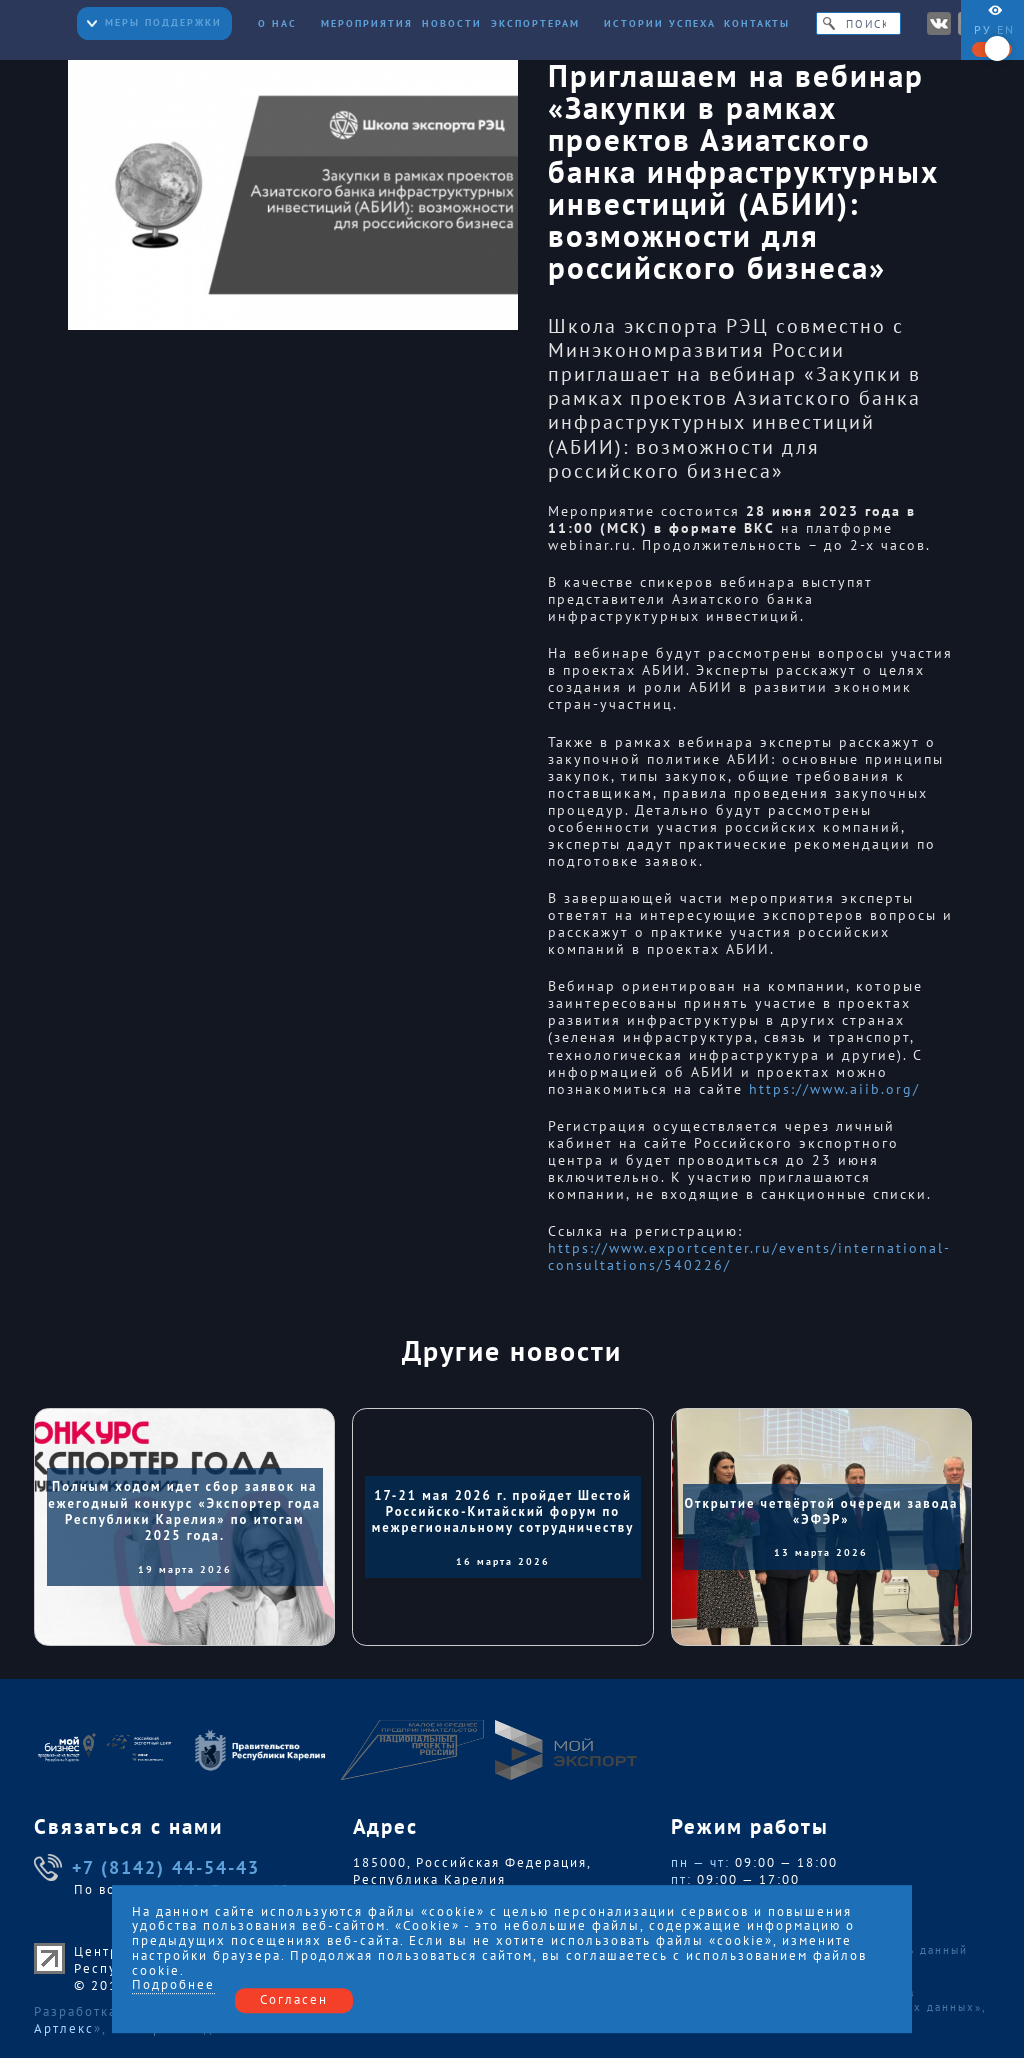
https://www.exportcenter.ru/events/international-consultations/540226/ (749, 1257)
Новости (452, 23)
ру (983, 30)
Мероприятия (367, 23)
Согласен (294, 1999)
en (1006, 30)
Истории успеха (660, 23)
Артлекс (64, 2028)
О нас (285, 23)
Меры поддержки (154, 22)
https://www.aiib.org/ (834, 1089)
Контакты (757, 23)
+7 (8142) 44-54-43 (147, 1868)
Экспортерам (543, 23)
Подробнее (173, 1985)
